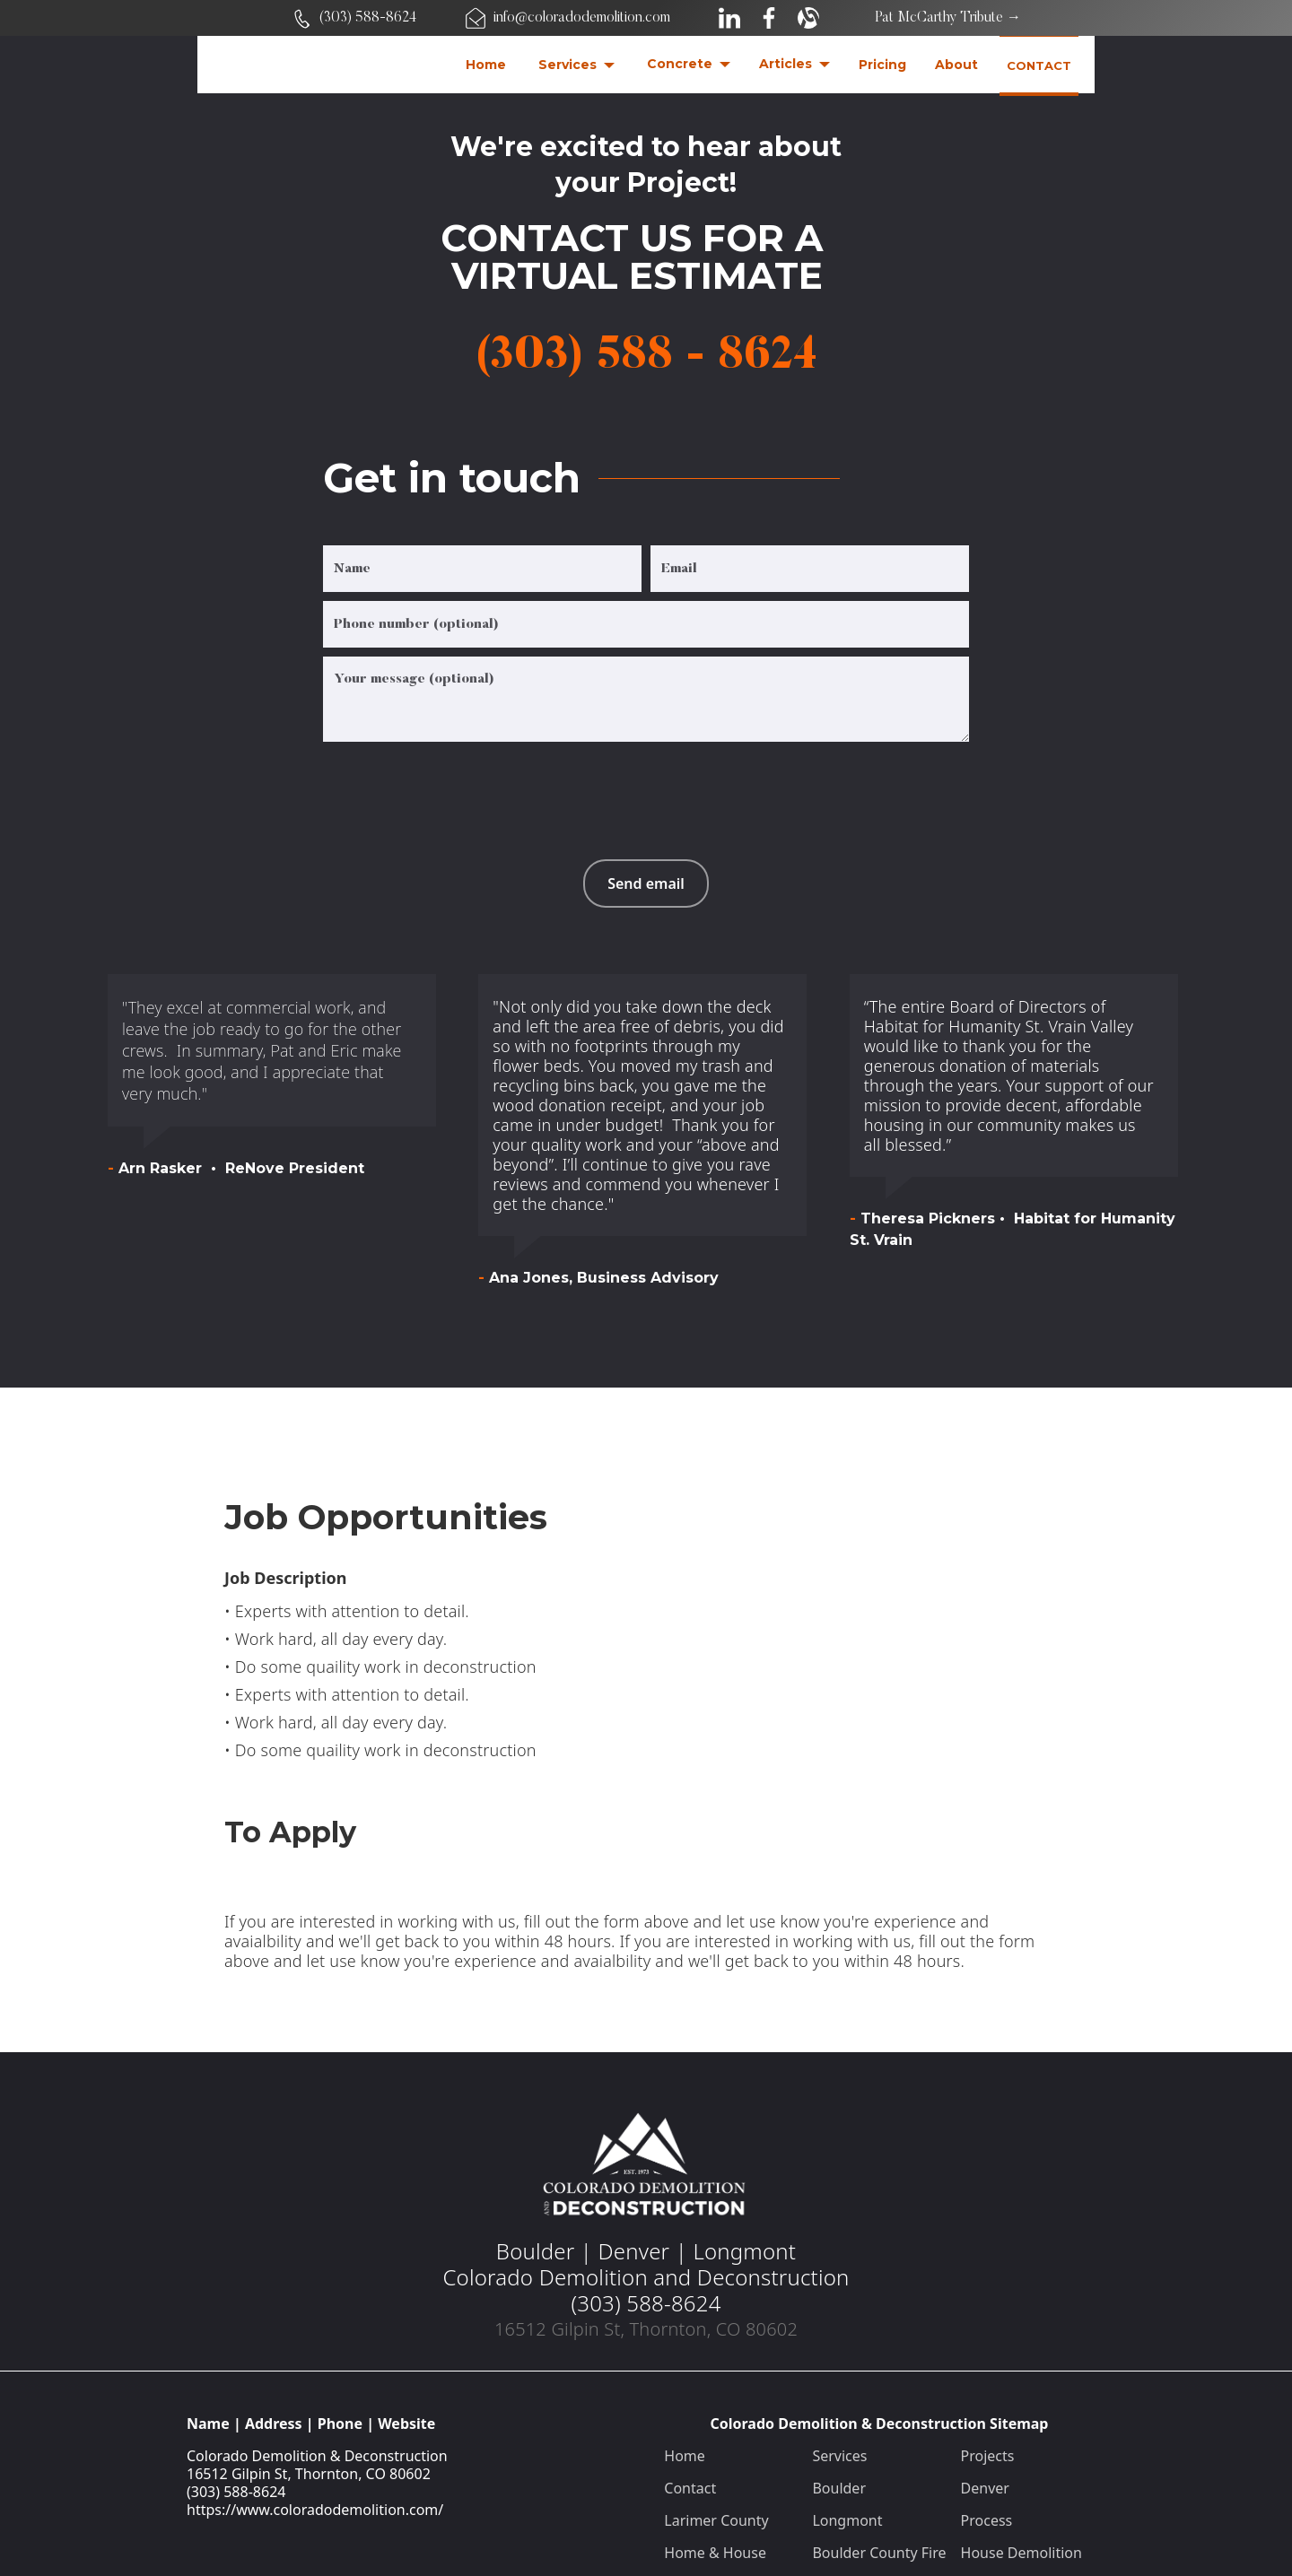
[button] (576, 64)
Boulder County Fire (879, 2553)
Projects (988, 2456)
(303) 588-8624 (236, 2492)
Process (987, 2520)
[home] (331, 65)
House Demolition (1021, 2553)
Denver (985, 2488)
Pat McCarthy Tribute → (948, 18)
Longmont (847, 2520)
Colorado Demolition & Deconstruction (317, 2456)
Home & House (715, 2553)
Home (684, 2456)
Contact (690, 2488)
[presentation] (459, 786)
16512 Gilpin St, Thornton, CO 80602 (309, 2474)
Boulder (839, 2488)
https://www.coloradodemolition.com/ (315, 2510)
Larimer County (716, 2520)
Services (839, 2456)
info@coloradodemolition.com (581, 18)
